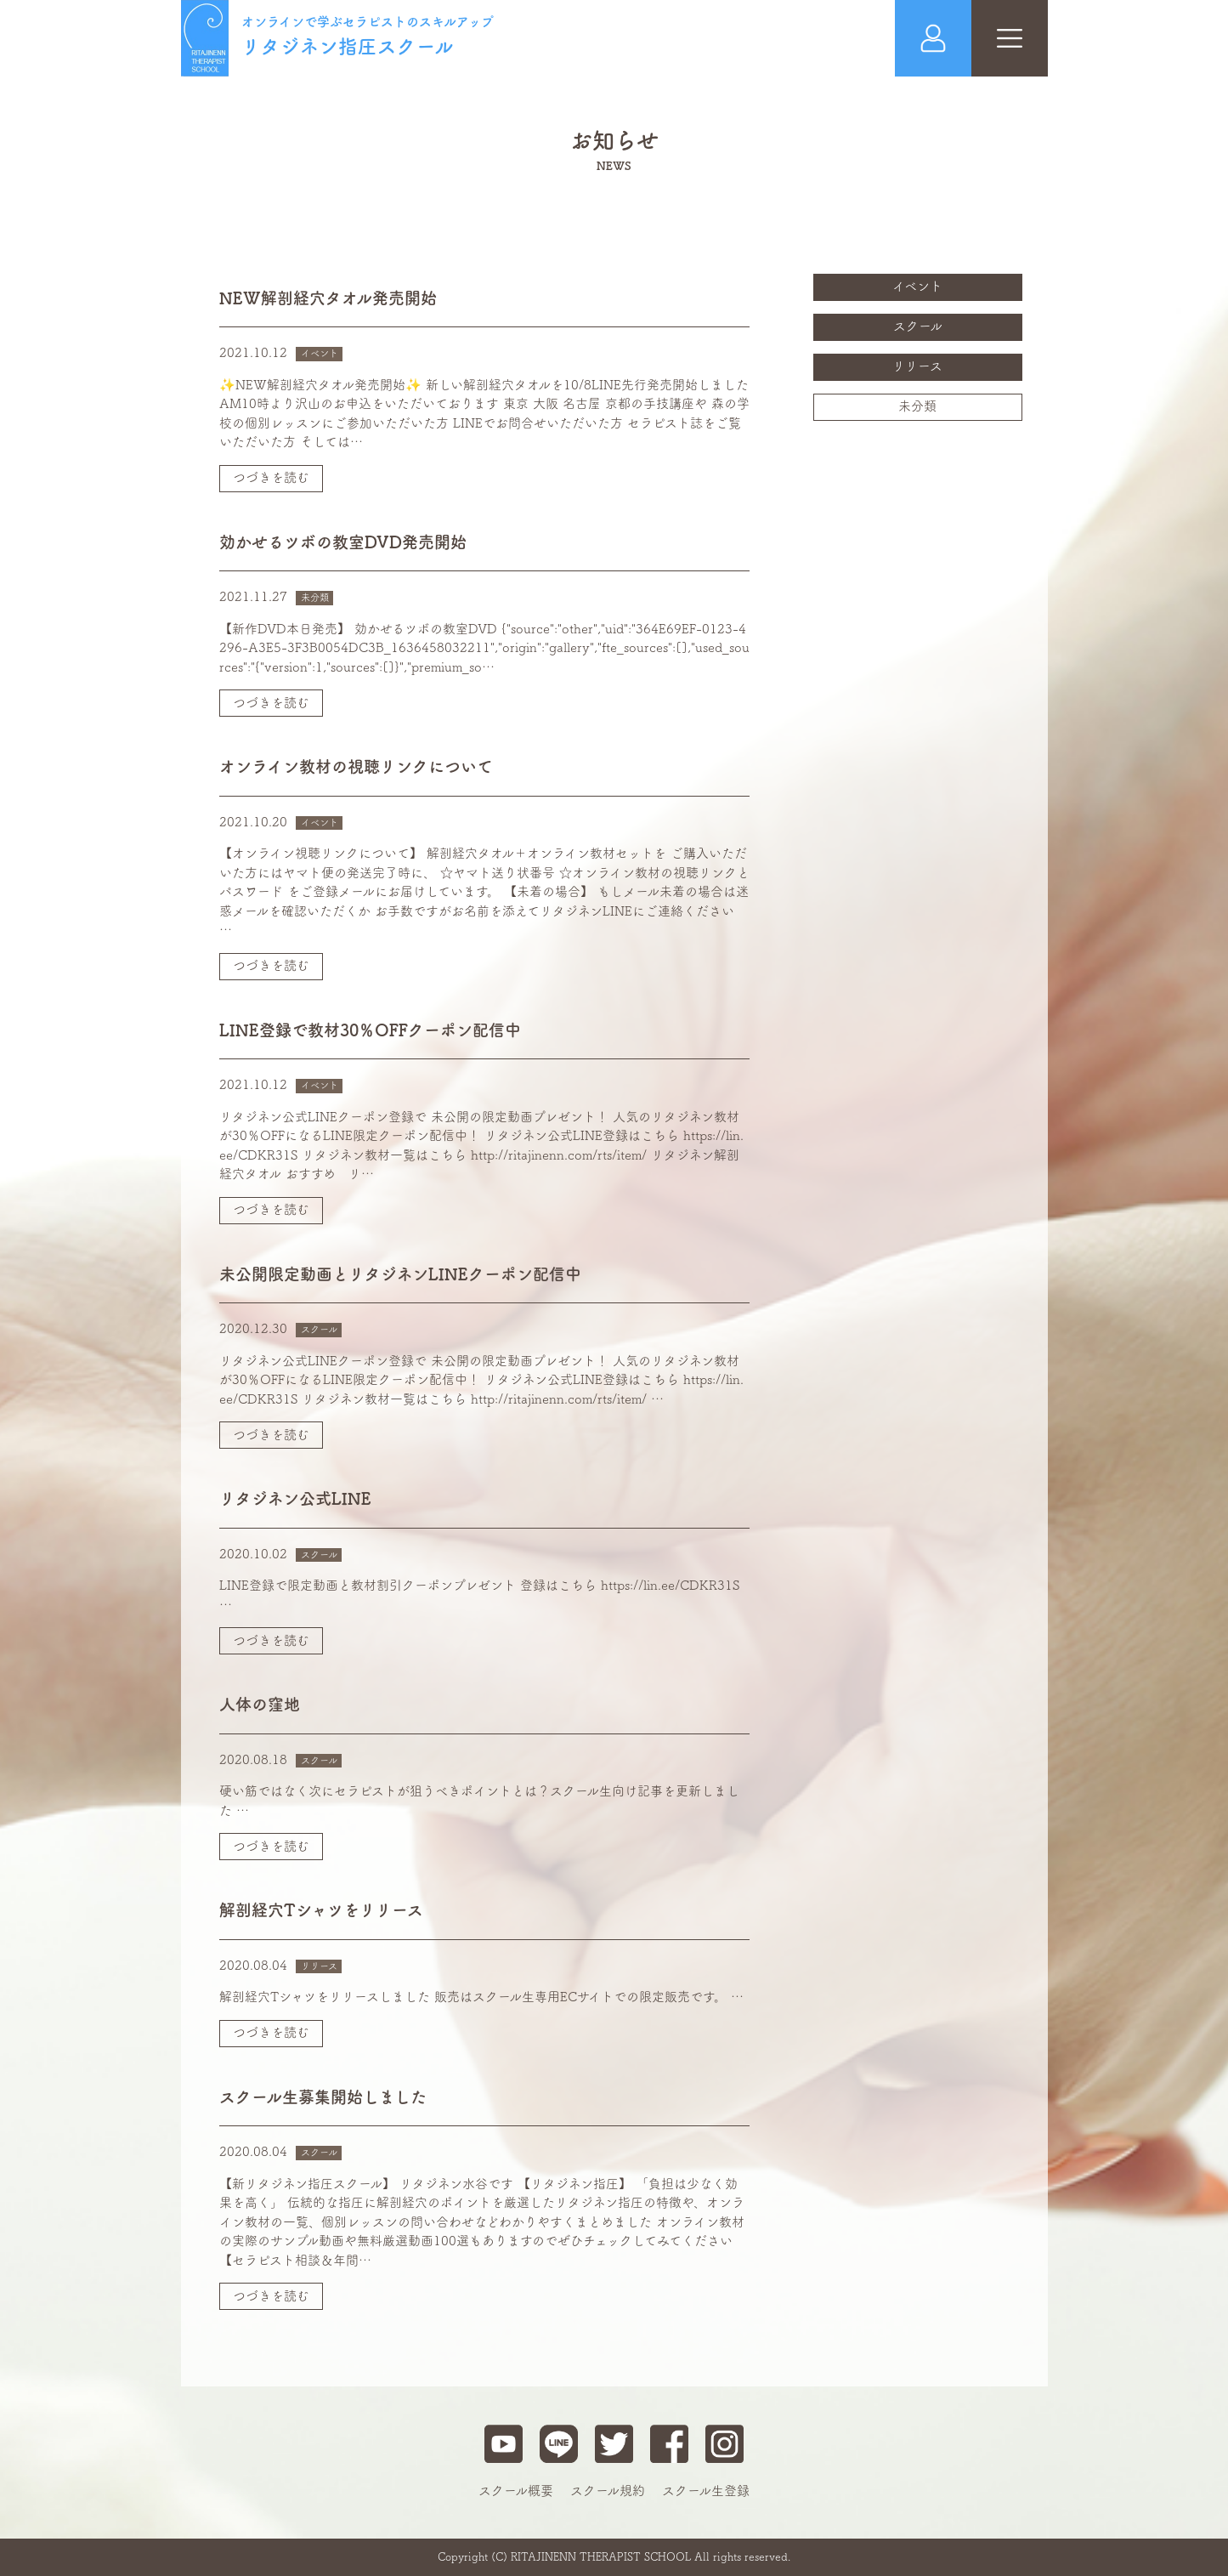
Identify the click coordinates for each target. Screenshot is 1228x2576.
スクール (917, 326)
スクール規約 (607, 2490)
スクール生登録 (706, 2490)
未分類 (917, 406)
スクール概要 (515, 2490)
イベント (917, 286)
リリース (917, 366)
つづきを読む (271, 477)
